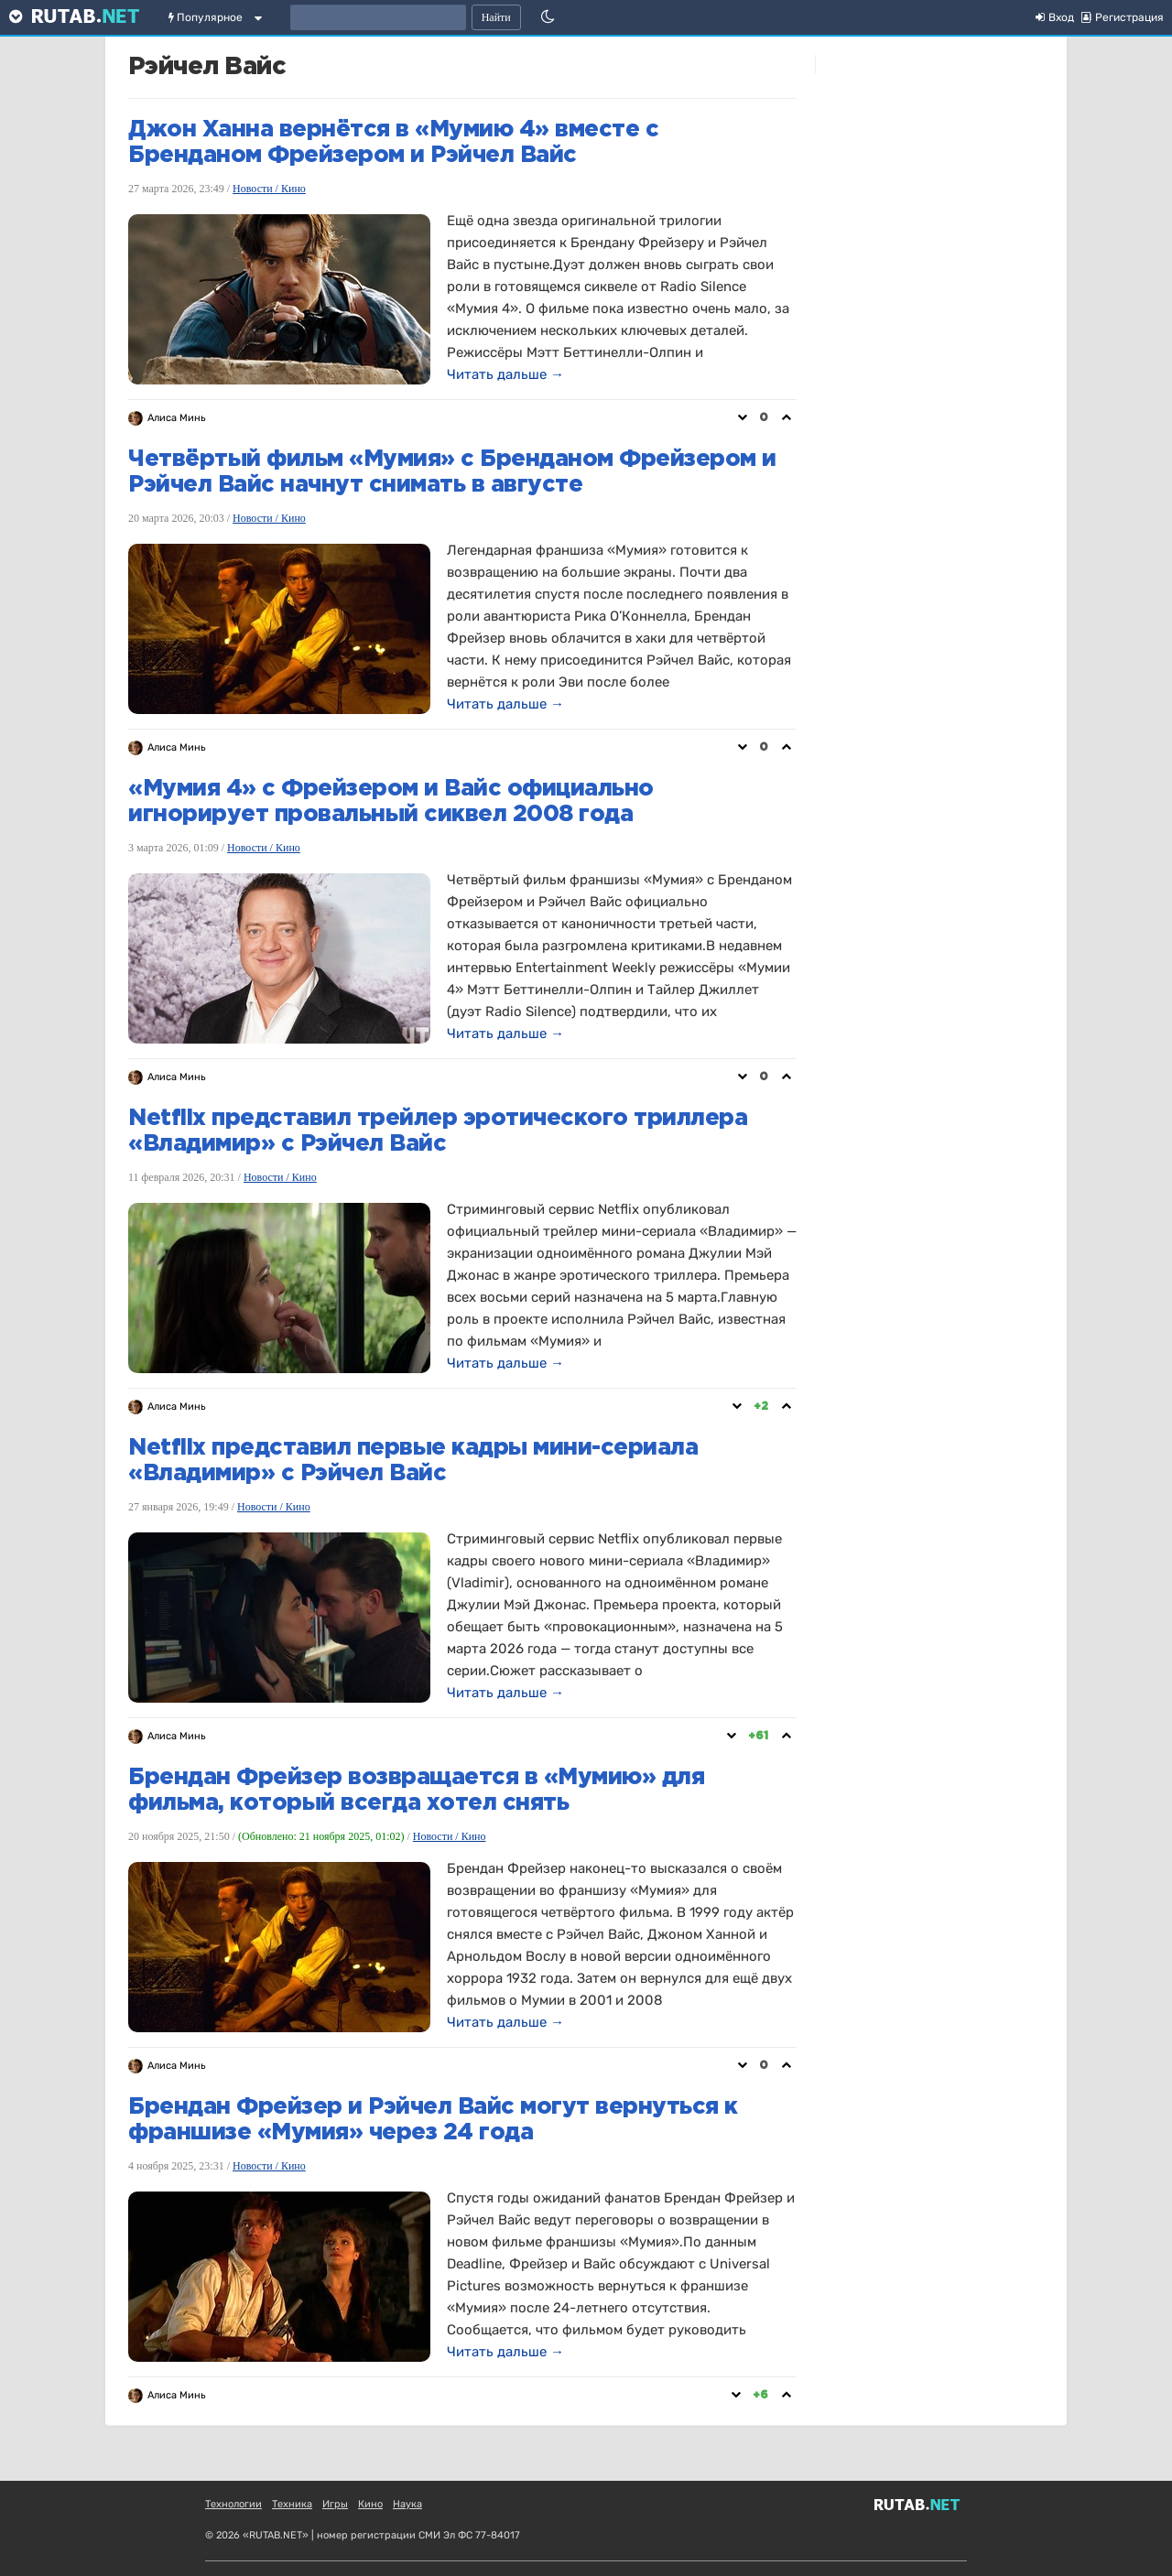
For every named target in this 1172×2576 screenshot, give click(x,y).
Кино (370, 2504)
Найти (496, 17)
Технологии (233, 2504)
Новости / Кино (269, 188)
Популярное (205, 17)
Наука (407, 2504)
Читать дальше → (505, 374)
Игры (335, 2504)
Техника (292, 2504)
